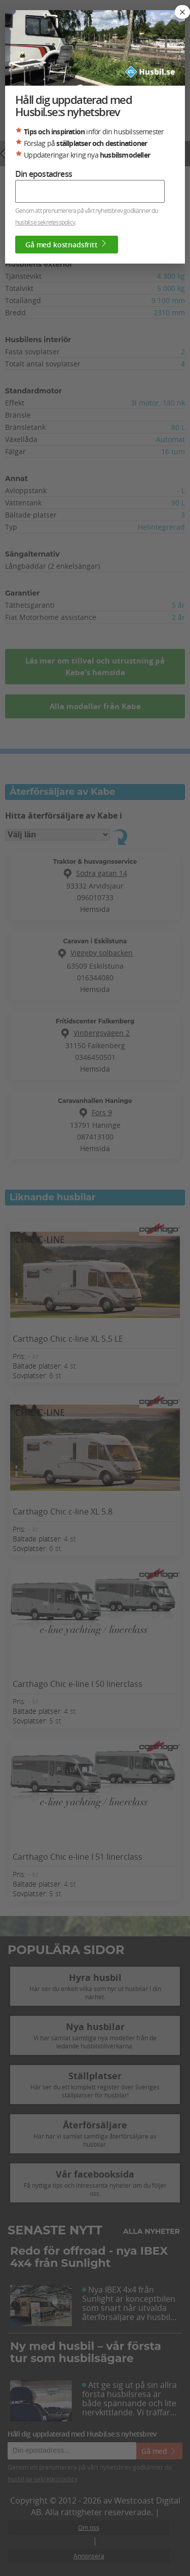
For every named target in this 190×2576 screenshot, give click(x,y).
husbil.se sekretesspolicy (45, 222)
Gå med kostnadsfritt (66, 244)
